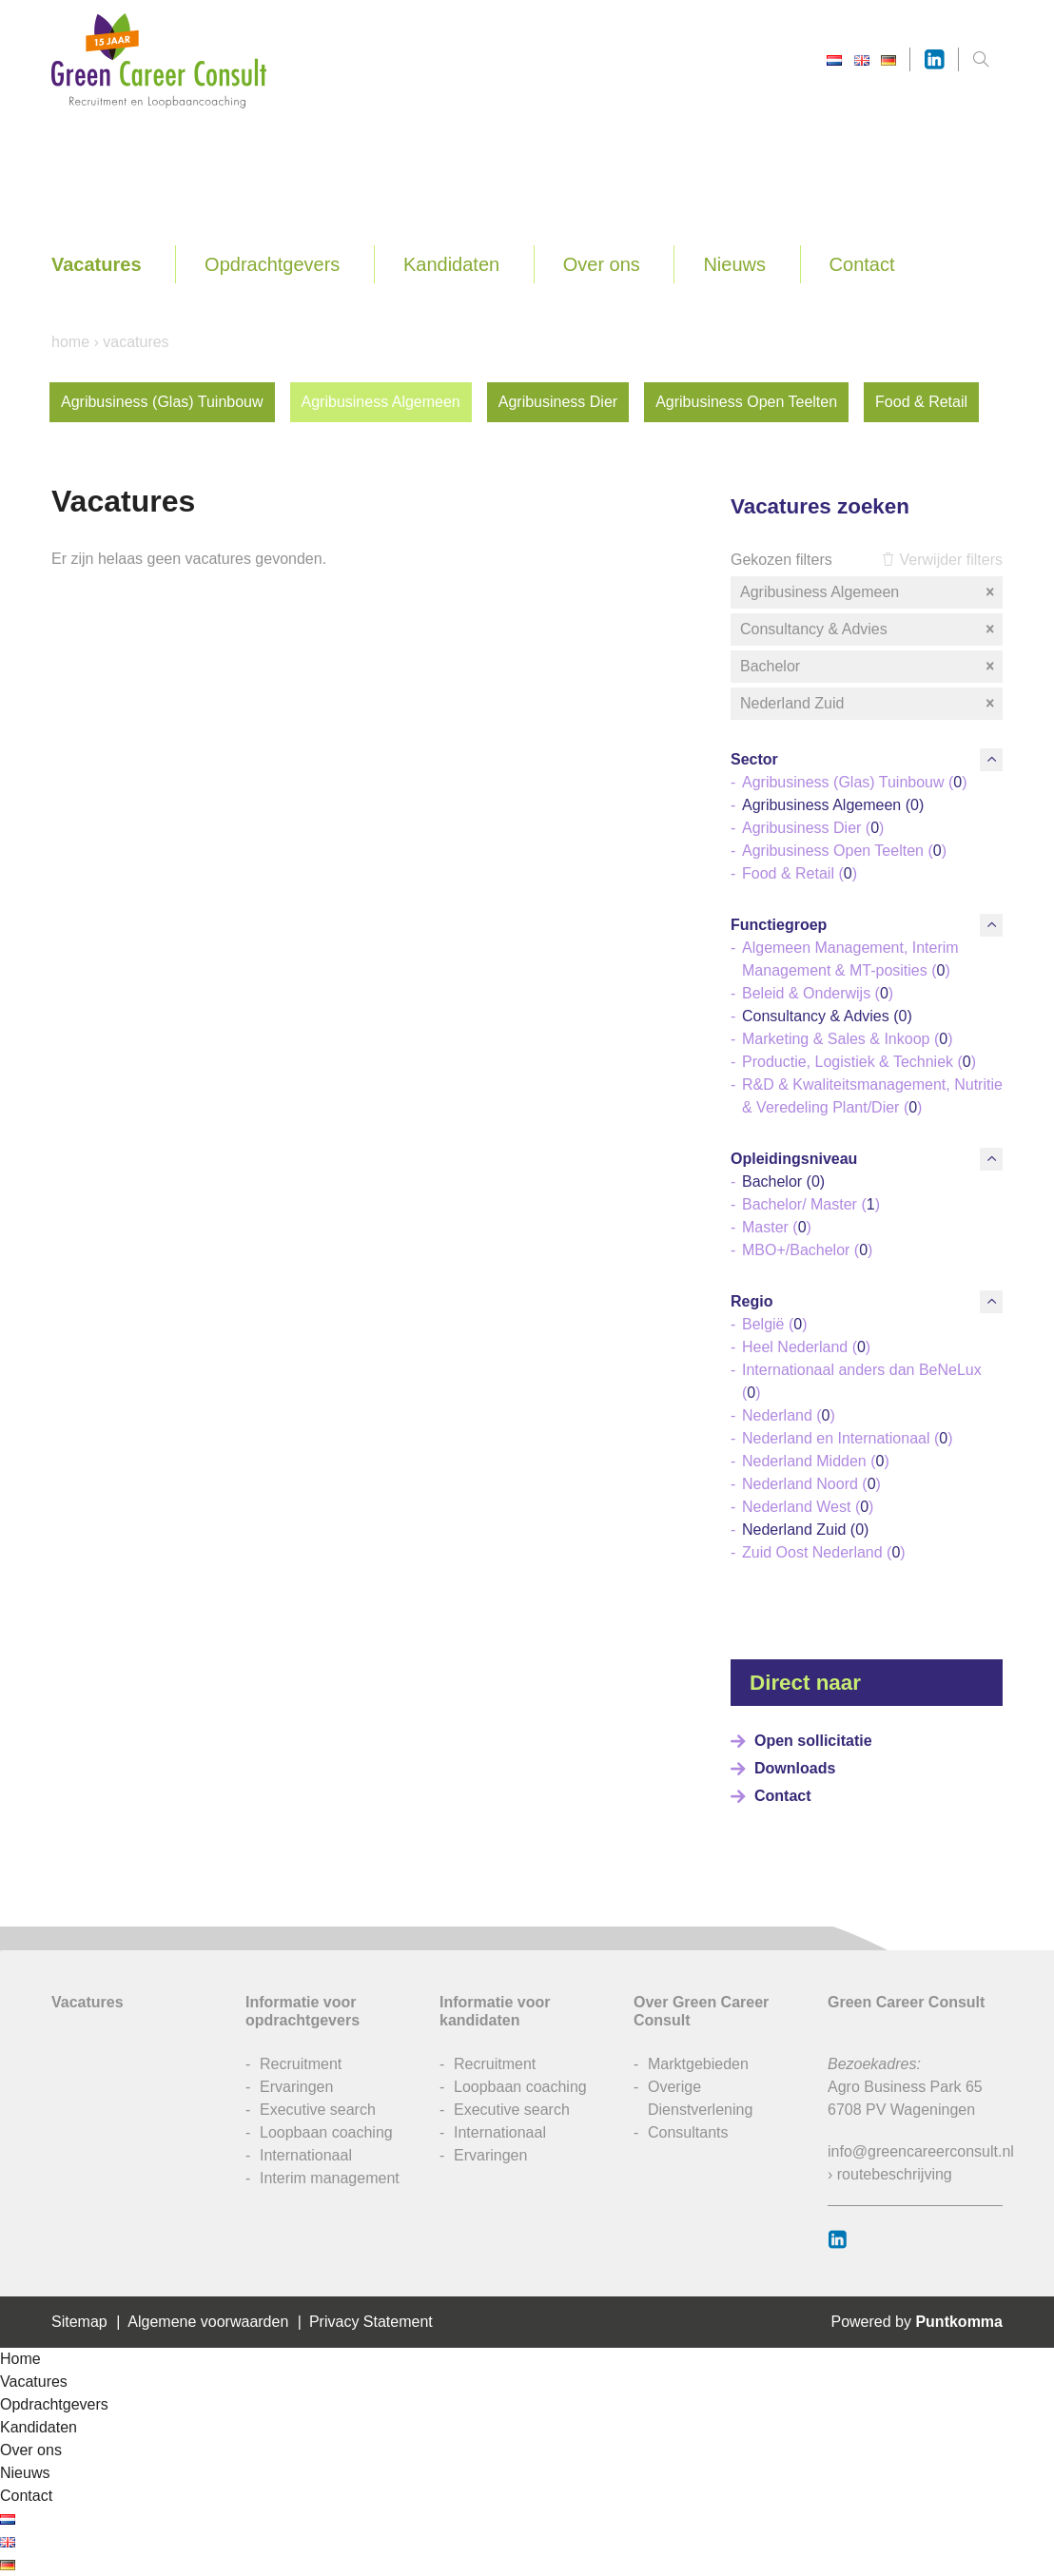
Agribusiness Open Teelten (746, 402)
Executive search (318, 2109)
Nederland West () (807, 1507)
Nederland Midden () (815, 1461)
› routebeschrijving (890, 2174)
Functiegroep (779, 925)
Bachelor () (783, 1181)
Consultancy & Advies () (827, 1016)
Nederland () (788, 1415)
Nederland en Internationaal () (847, 1438)
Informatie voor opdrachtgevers (302, 2011)
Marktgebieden (698, 2064)
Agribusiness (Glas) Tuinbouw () (854, 782)
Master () (776, 1227)
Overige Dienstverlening (700, 2098)
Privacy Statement (371, 2322)
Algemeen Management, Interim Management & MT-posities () (850, 958)
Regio (751, 1301)
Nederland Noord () (811, 1484)
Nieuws (734, 264)
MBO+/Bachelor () (807, 1250)
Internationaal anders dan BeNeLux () (862, 1381)
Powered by (916, 2322)
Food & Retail (921, 402)
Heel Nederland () (806, 1347)
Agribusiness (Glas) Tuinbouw (162, 402)
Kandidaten (451, 264)
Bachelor (869, 666)
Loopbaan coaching (326, 2132)
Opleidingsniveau (794, 1159)
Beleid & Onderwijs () (817, 993)
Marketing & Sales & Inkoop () (847, 1039)
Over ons (601, 264)
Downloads (794, 1768)
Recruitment (301, 2064)
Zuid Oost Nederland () (824, 1552)
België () (774, 1324)
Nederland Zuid (869, 703)
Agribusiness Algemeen (381, 402)
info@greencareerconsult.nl (921, 2151)
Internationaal (306, 2155)
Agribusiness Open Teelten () (844, 851)
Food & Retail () (799, 873)
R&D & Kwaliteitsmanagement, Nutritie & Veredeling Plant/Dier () (872, 1095)
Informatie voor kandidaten (494, 2011)
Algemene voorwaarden (207, 2322)
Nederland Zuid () (805, 1529)
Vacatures (96, 264)
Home (70, 342)
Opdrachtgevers (272, 264)
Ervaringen (296, 2087)
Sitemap (79, 2322)
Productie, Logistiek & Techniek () (859, 1062)
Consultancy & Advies (869, 629)
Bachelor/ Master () (811, 1204)
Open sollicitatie (813, 1741)
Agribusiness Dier (557, 402)
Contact (862, 264)
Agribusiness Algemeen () (833, 805)
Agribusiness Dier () (813, 828)
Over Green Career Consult (701, 2011)
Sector (754, 759)
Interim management (330, 2178)
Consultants (688, 2132)
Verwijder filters (942, 560)
